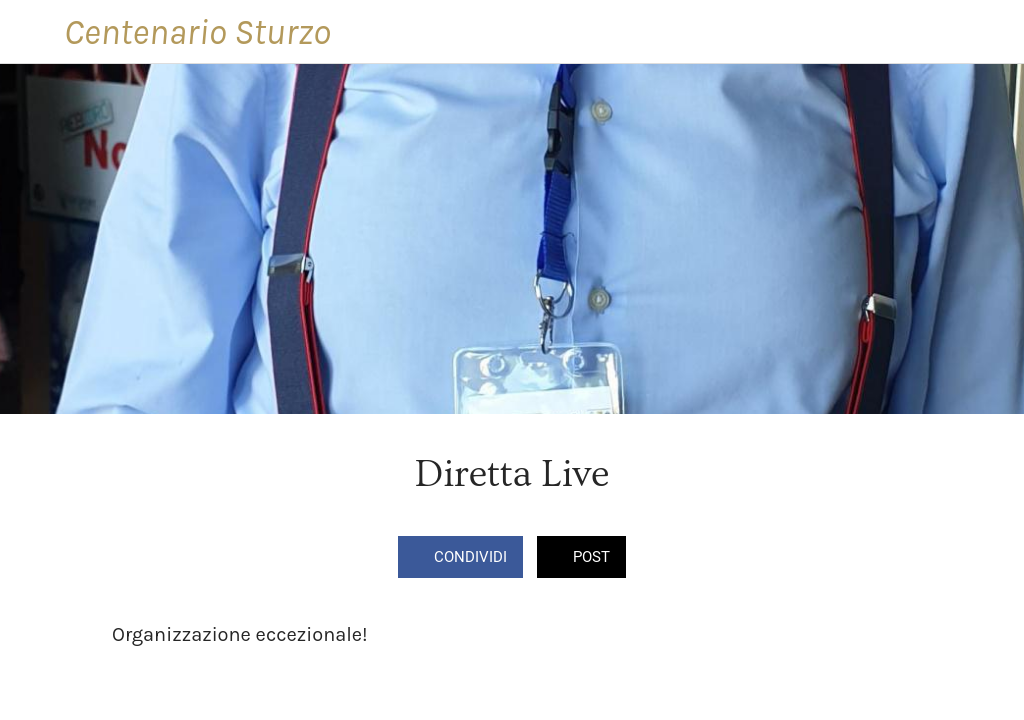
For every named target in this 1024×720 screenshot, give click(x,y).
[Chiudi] (32, 32)
